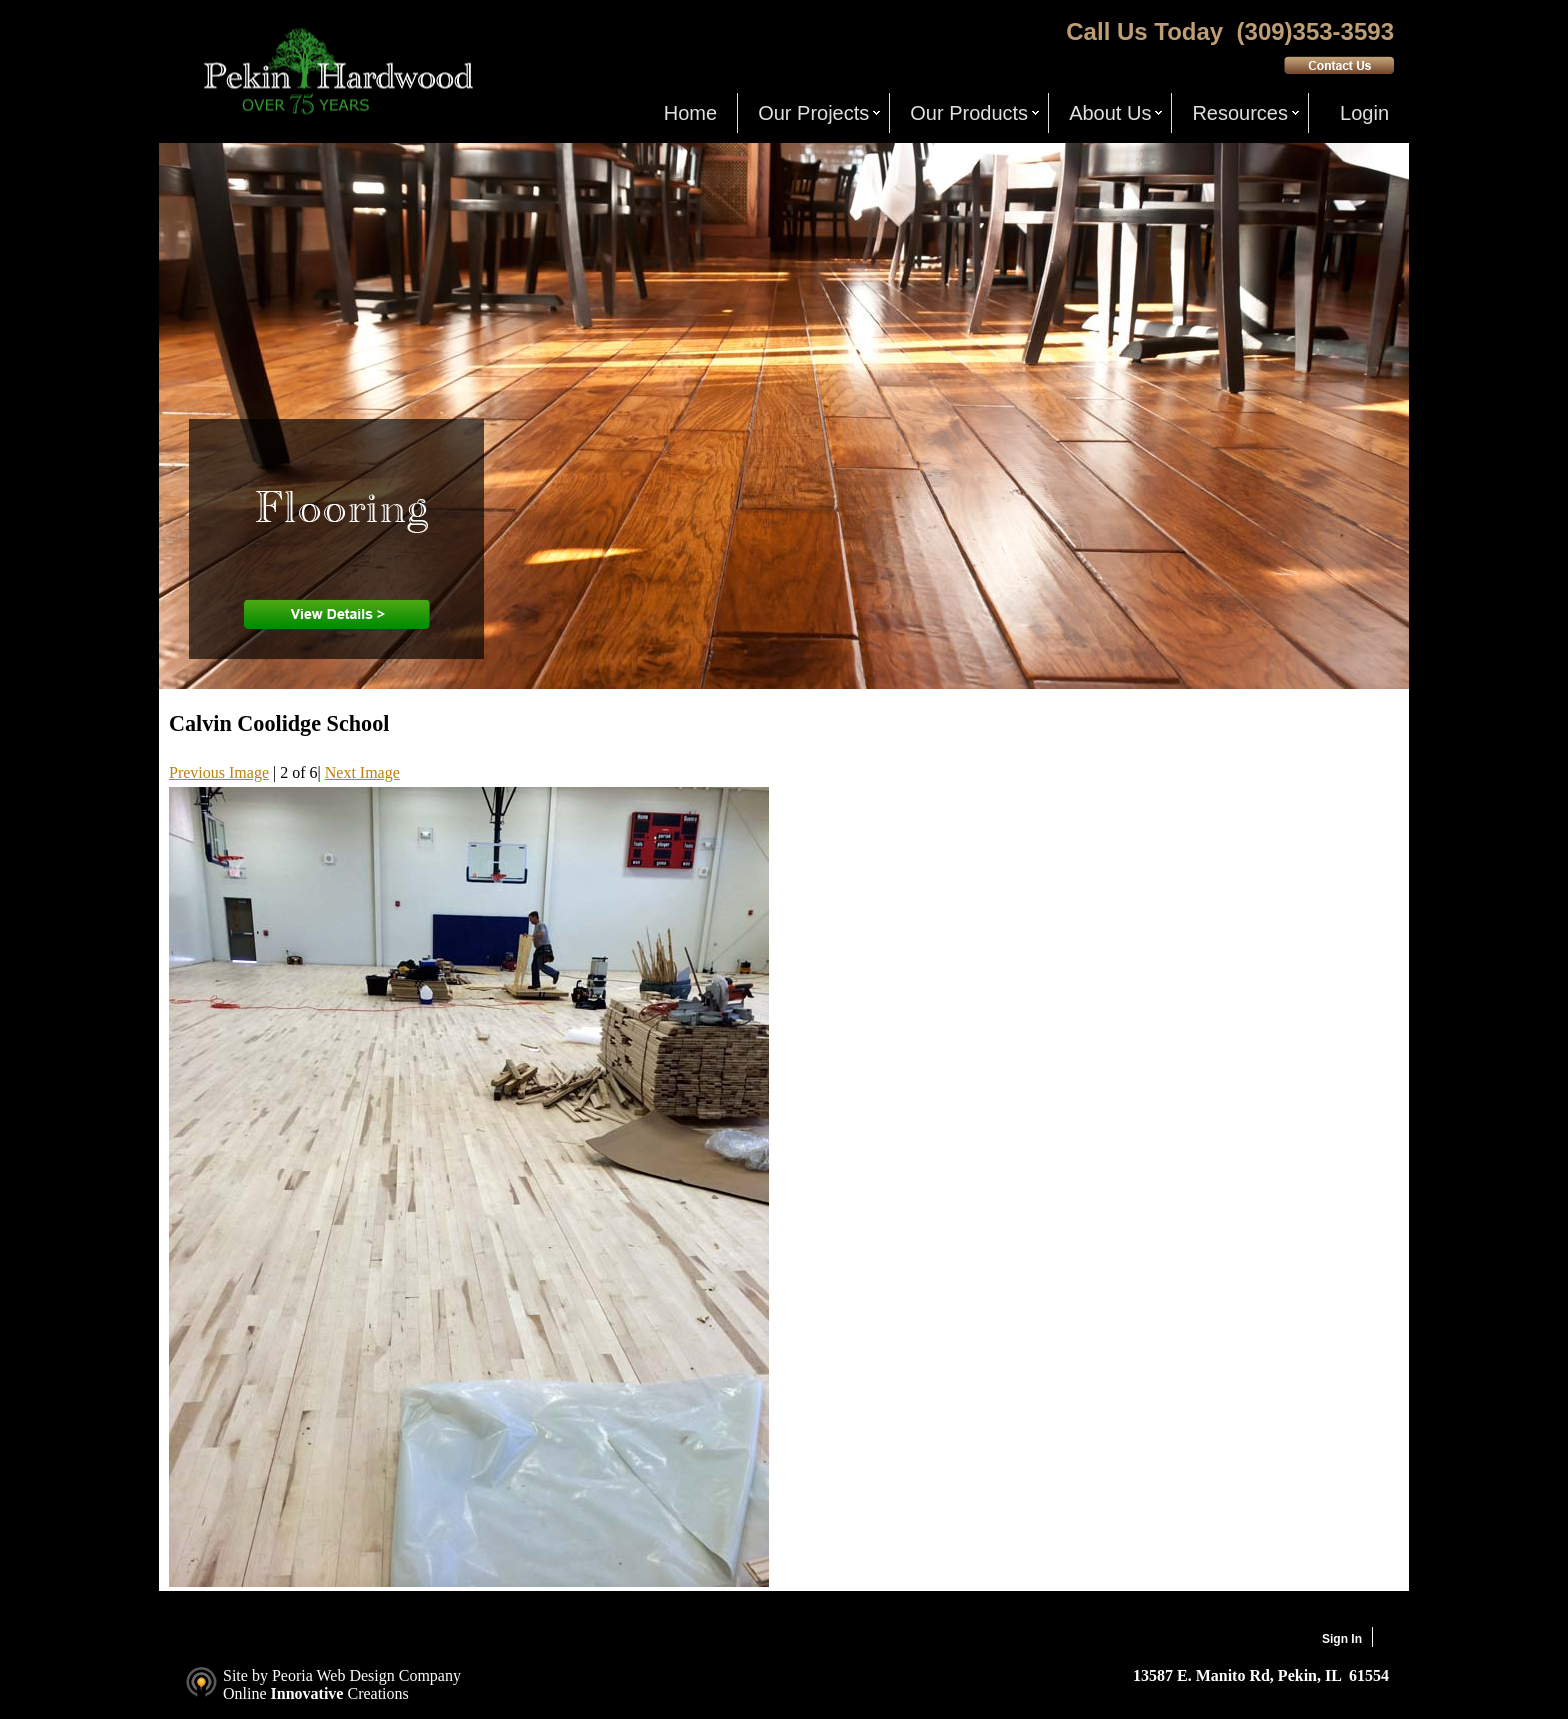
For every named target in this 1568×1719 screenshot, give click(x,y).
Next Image (362, 772)
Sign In (1342, 1639)
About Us (1110, 113)
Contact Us (1339, 65)
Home (690, 113)
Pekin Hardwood (336, 71)
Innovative (307, 1693)
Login (1364, 113)
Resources (1240, 113)
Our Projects (813, 113)
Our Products (969, 113)
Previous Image (219, 772)
